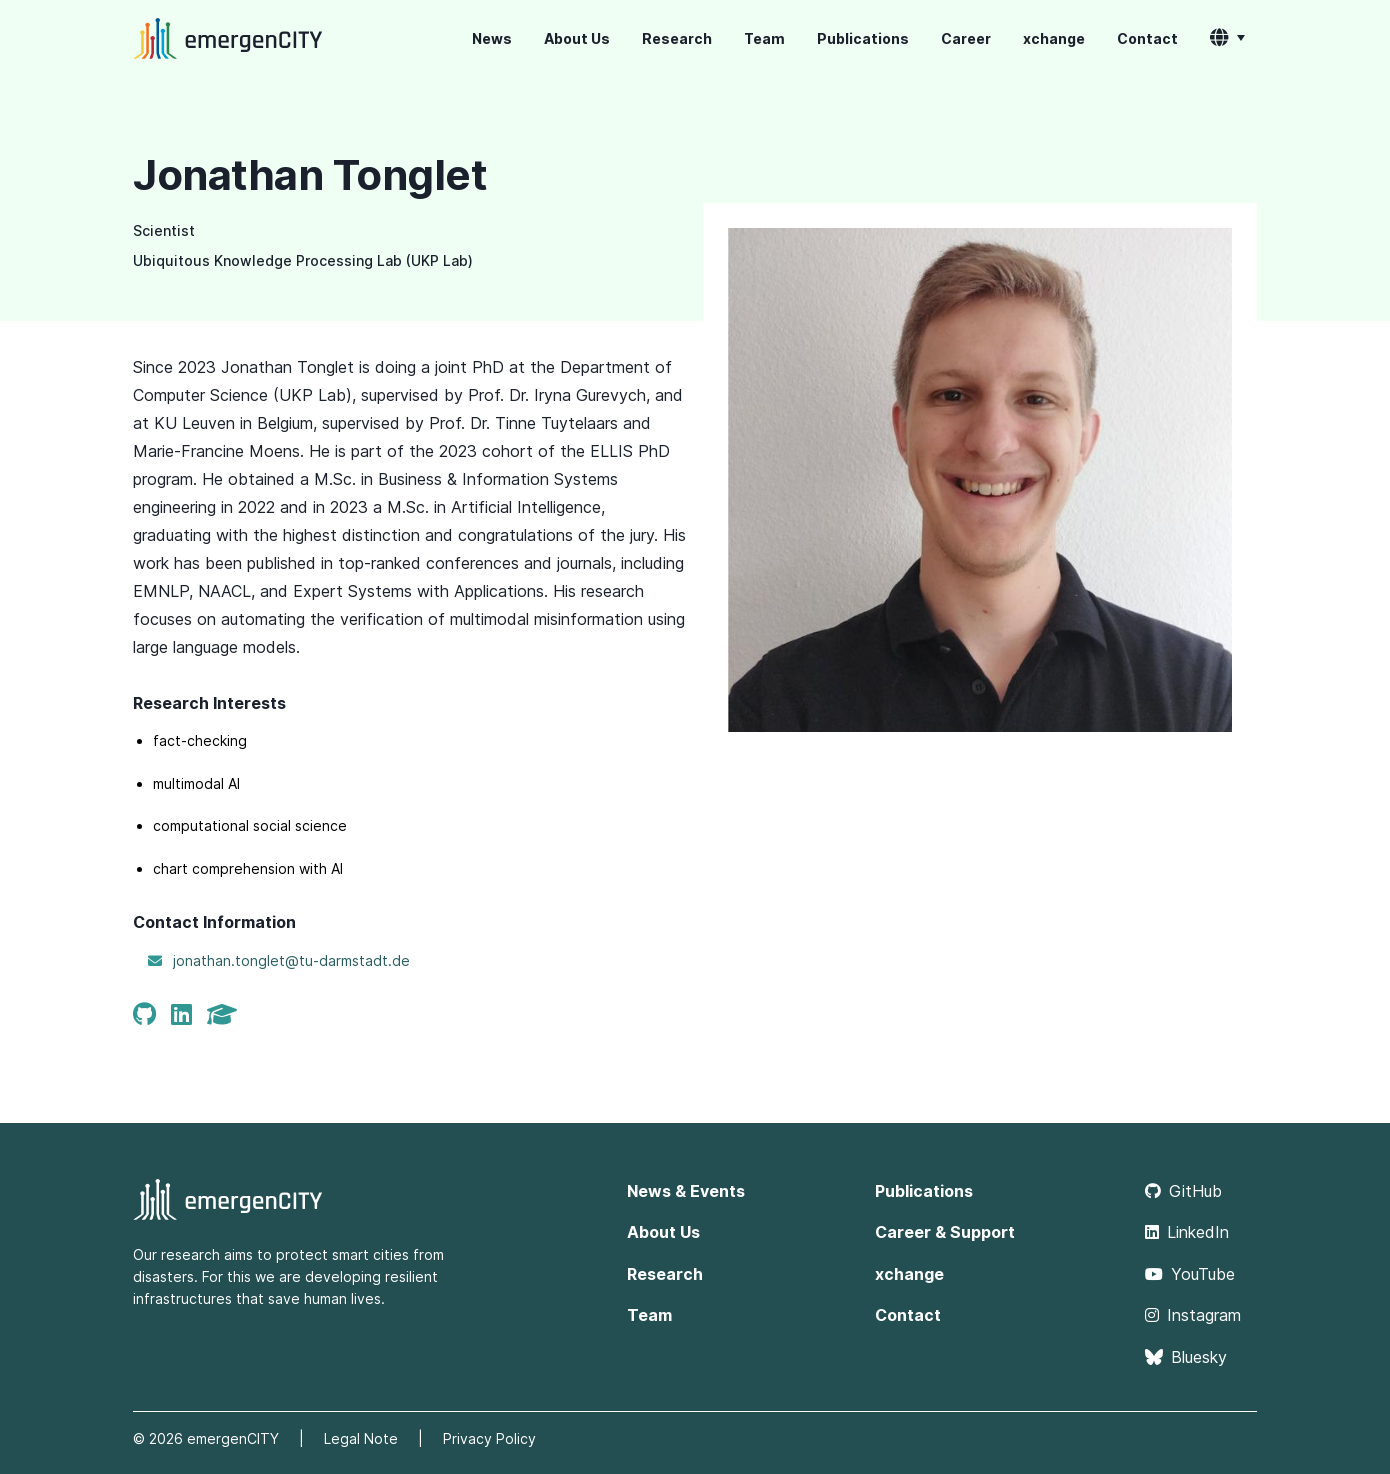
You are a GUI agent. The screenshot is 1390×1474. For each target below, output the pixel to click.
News (492, 38)
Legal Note (361, 1438)
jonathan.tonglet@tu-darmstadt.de (291, 960)
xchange (1054, 38)
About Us (577, 38)
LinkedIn (1187, 1232)
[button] (1227, 39)
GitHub (1183, 1191)
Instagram (1193, 1315)
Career (966, 38)
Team (764, 38)
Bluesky (1186, 1357)
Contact (1147, 38)
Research (677, 38)
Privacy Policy (489, 1438)
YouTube (1190, 1274)
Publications (863, 38)
